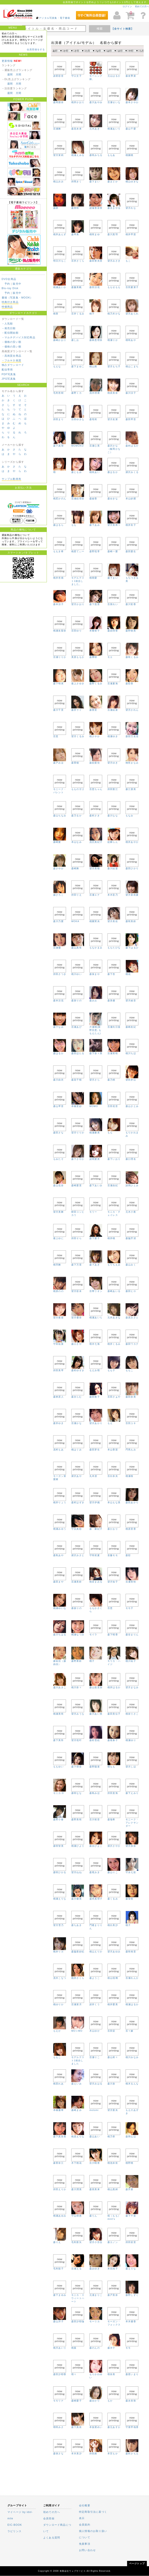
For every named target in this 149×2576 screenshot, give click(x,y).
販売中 (17, 283)
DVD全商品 (9, 279)
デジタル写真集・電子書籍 (54, 18)
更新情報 (7, 60)
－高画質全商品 (11, 355)
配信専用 (7, 369)
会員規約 (84, 2524)
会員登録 (48, 2518)
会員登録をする (36, 49)
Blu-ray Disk (10, 288)
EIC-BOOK (14, 2524)
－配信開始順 (10, 332)
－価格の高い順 (11, 346)
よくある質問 (51, 2537)
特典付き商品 (10, 302)
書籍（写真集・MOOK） (17, 297)
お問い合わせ (87, 2550)
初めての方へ (142, 6)
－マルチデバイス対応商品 (18, 337)
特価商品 (7, 306)
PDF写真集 (9, 374)
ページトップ (137, 2563)
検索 (100, 28)
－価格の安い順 (11, 341)
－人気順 (7, 323)
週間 (10, 74)
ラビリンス (14, 2531)
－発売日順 (9, 328)
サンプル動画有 (11, 478)
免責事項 (84, 2543)
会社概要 (84, 2505)
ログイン (127, 6)
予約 (7, 283)
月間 (18, 74)
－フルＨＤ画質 (11, 360)
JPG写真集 (9, 378)
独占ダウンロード (13, 364)
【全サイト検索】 (122, 28)
